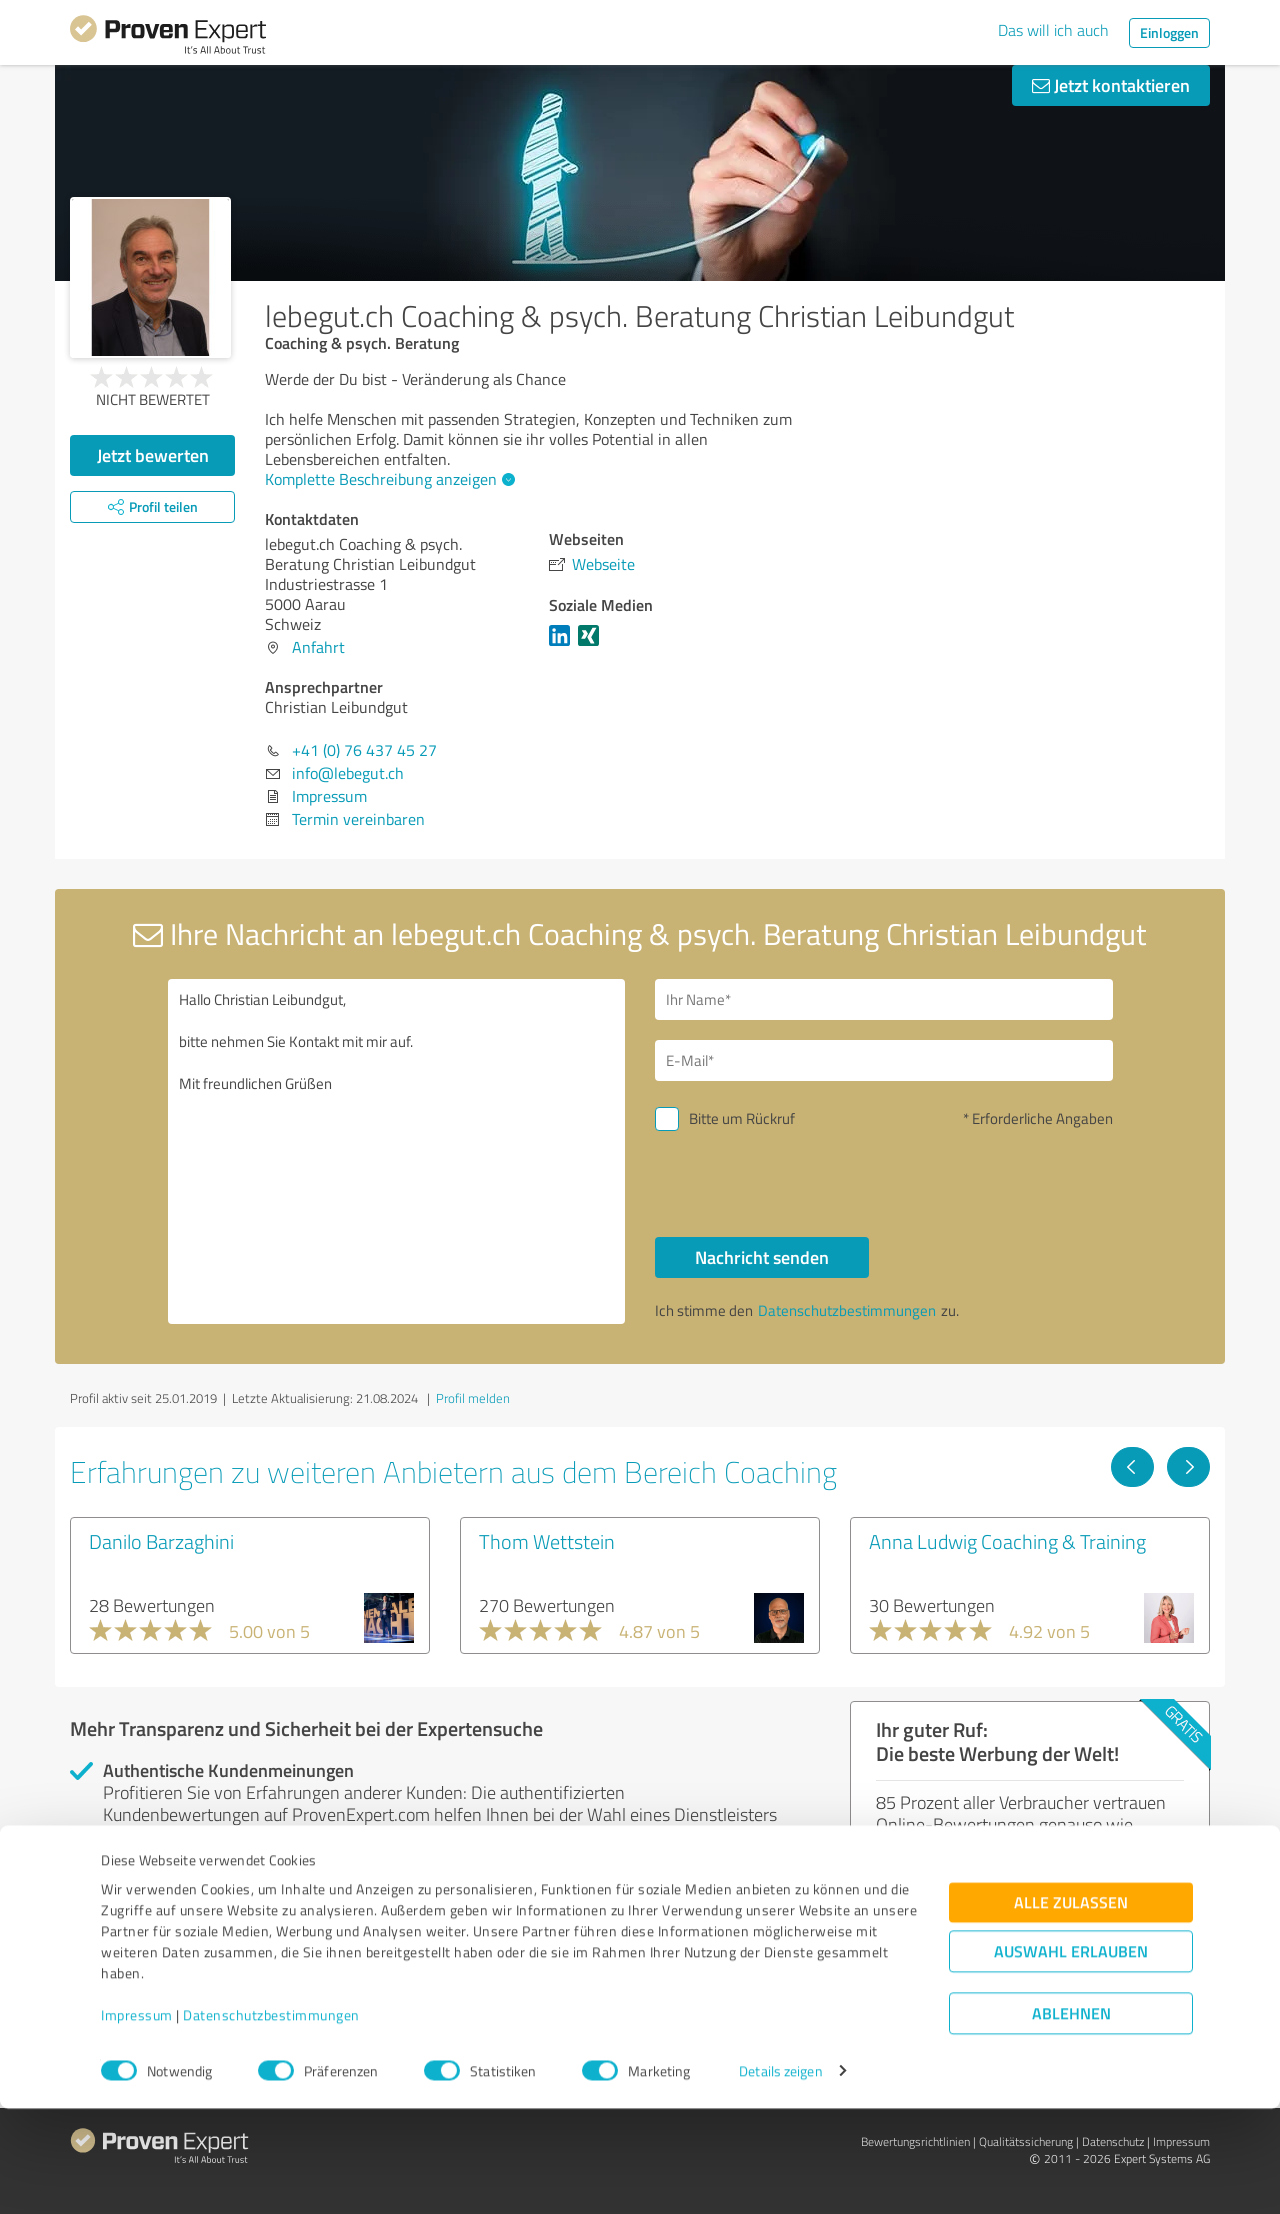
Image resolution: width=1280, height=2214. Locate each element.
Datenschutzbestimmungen (271, 2120)
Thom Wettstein (547, 1541)
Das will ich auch (1053, 30)
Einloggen (1169, 32)
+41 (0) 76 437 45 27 (364, 750)
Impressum (137, 2120)
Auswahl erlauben (1071, 2056)
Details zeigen (780, 2176)
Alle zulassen (1071, 2007)
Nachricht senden (762, 1257)
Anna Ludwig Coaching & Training (1007, 1541)
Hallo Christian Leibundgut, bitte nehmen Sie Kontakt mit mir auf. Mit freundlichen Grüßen (397, 1151)
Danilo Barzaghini (161, 1541)
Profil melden (473, 1398)
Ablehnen (1071, 2118)
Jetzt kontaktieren (1111, 85)
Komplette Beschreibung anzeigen (387, 479)
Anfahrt (318, 647)
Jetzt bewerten (153, 455)
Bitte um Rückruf (742, 1118)
